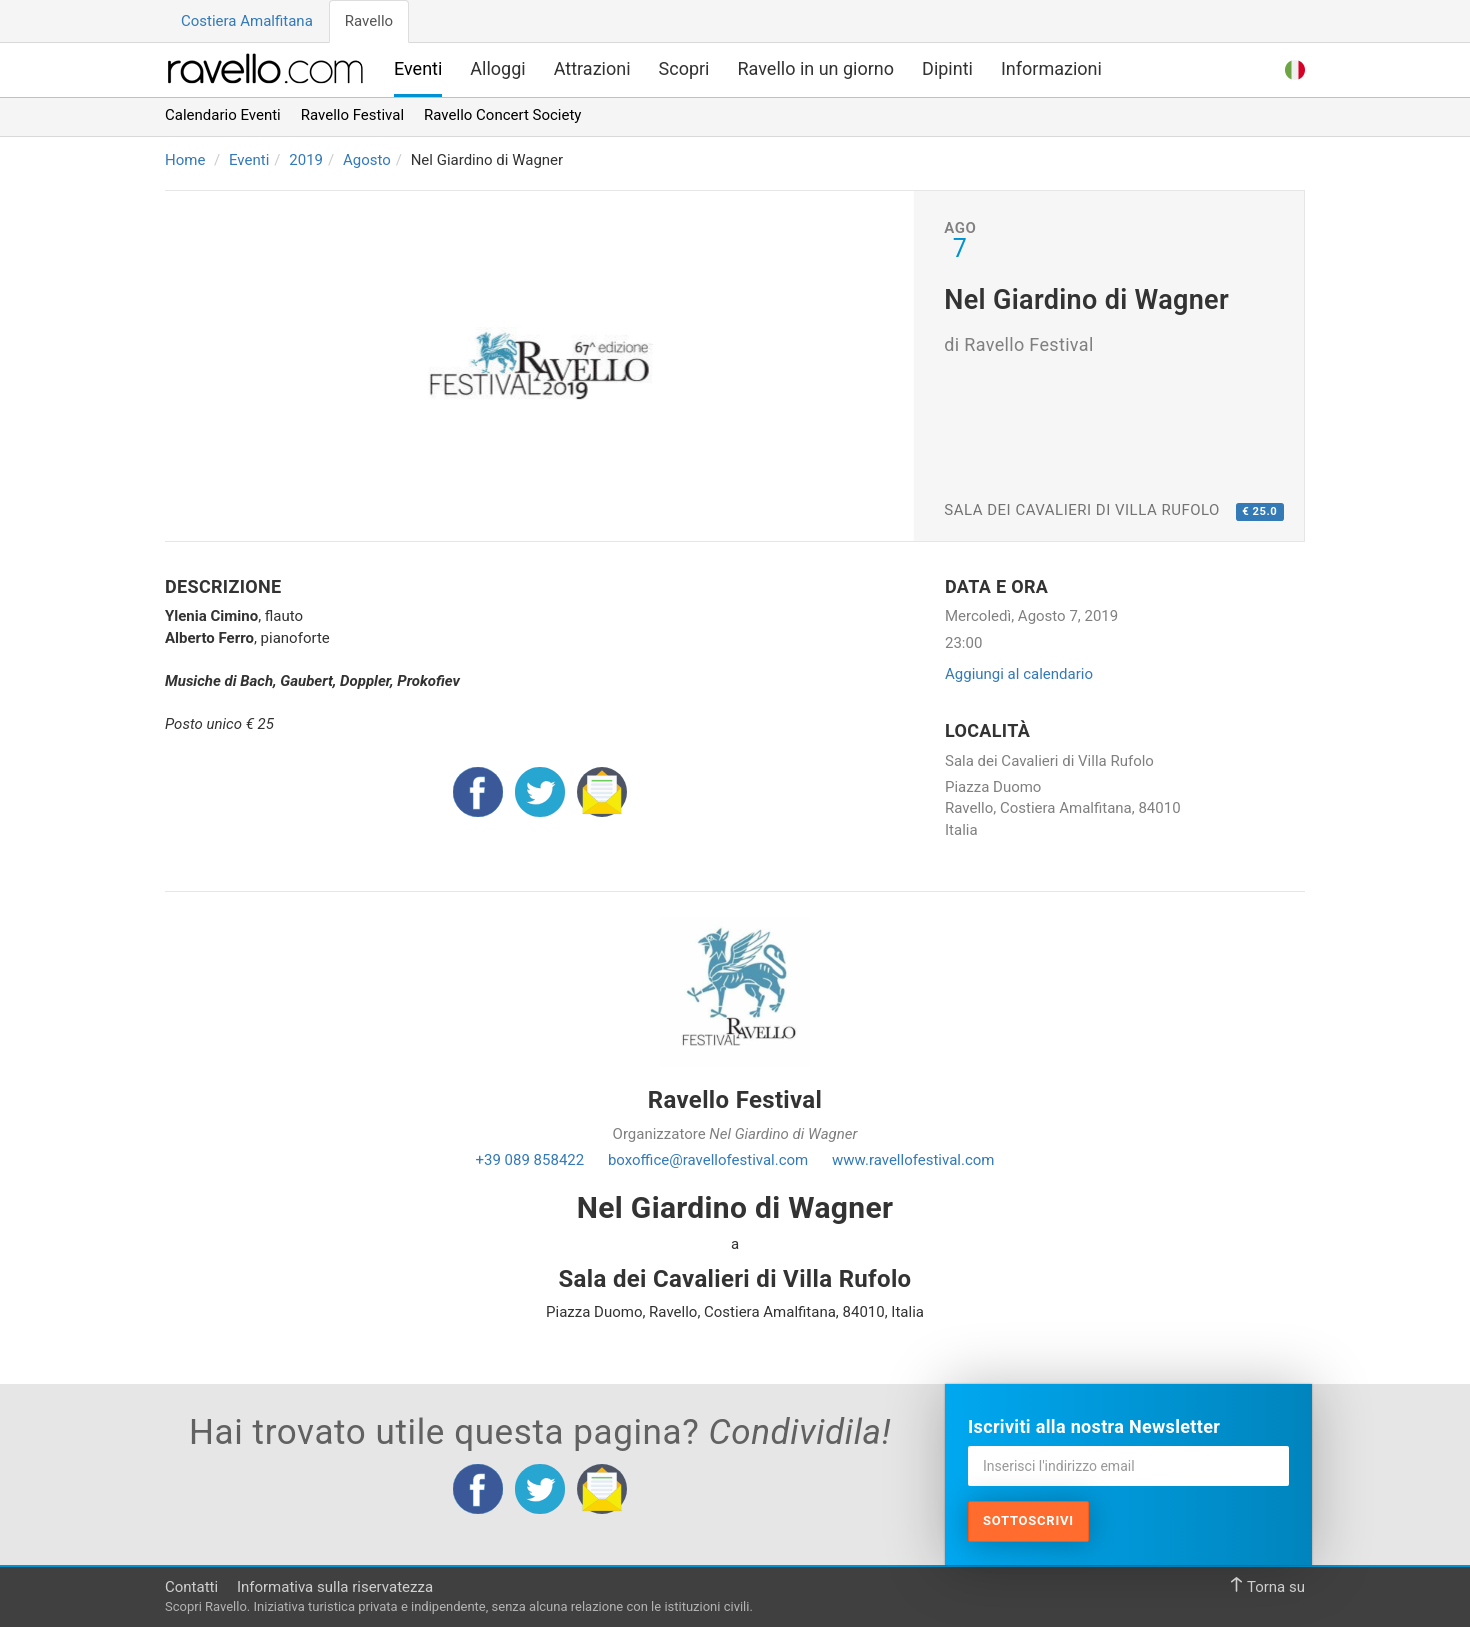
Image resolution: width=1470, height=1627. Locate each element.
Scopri (684, 68)
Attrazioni (592, 68)
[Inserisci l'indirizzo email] (1128, 1466)
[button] (1295, 67)
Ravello (369, 21)
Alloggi (497, 68)
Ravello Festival (352, 115)
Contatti (191, 1587)
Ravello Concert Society (502, 115)
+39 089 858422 (530, 1160)
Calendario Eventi (223, 115)
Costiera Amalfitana (247, 21)
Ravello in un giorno (816, 68)
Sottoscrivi (1028, 1520)
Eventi (418, 68)
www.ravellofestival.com (913, 1160)
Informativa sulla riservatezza (335, 1587)
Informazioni (1051, 68)
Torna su (1267, 1586)
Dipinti (947, 68)
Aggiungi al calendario (1019, 674)
